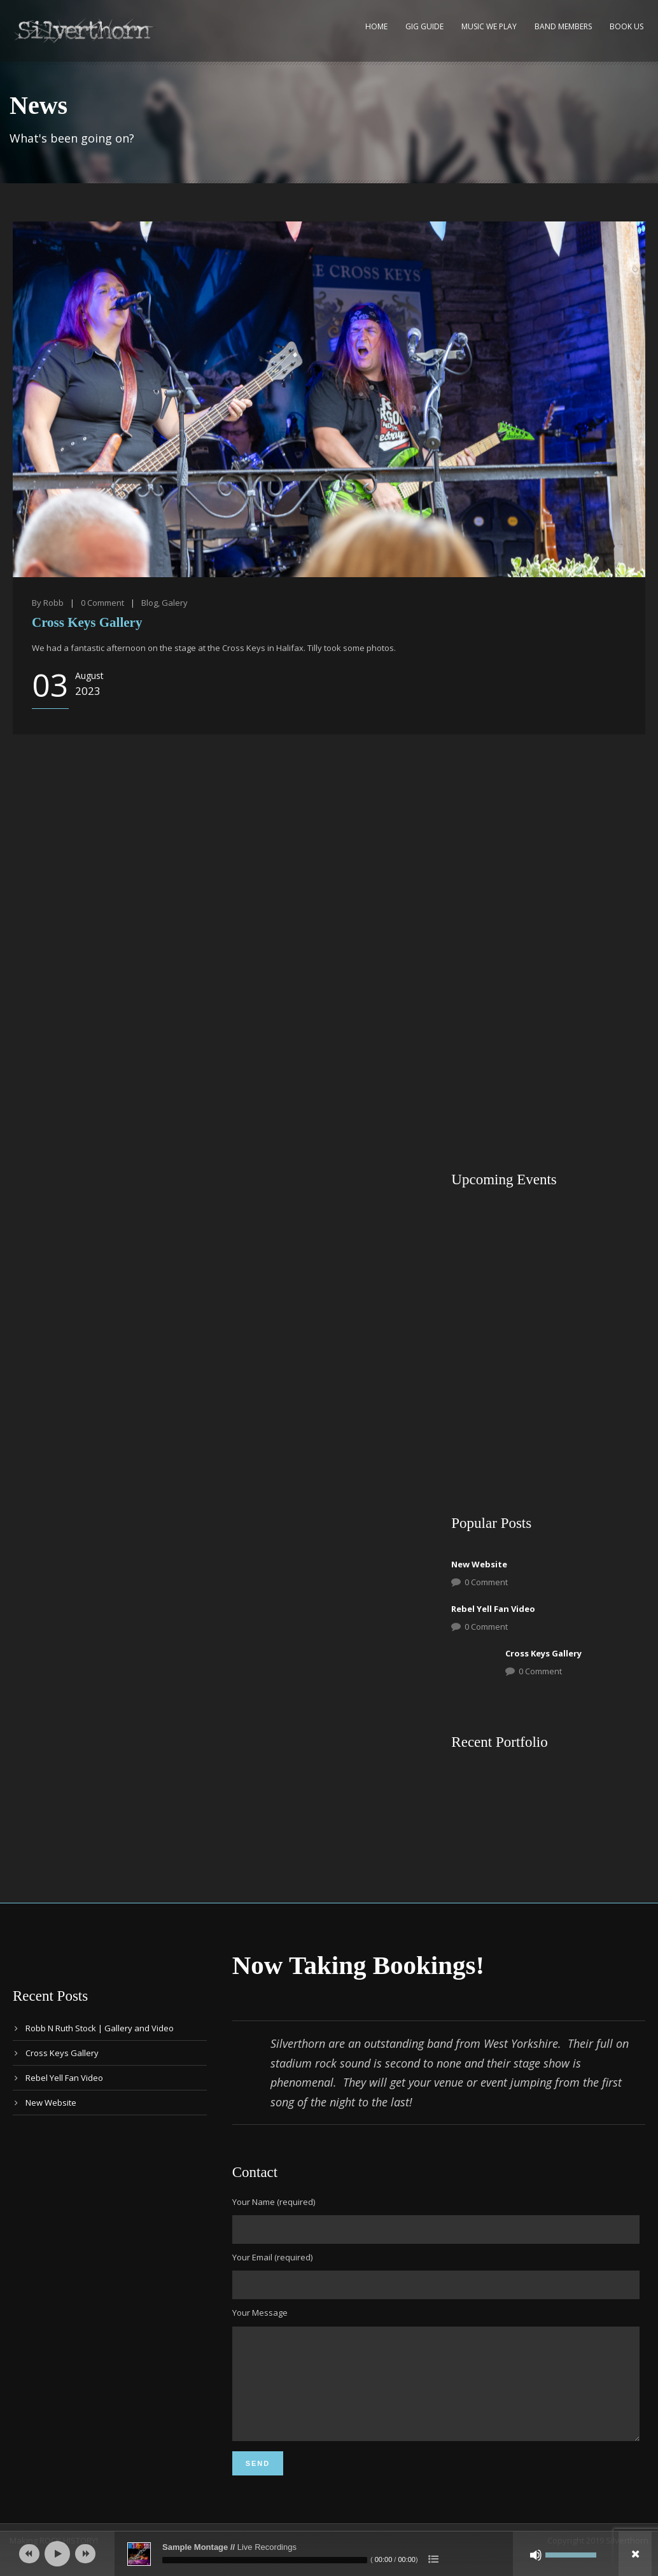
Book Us (626, 26)
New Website (479, 1564)
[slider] (264, 2560)
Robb (53, 602)
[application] (329, 2553)
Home (376, 26)
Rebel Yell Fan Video (493, 1608)
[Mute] (535, 2555)
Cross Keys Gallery (87, 622)
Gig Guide (424, 26)
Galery (175, 602)
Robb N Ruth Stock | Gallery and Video (99, 2028)
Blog (149, 602)
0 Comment (486, 1582)
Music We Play (489, 26)
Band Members (563, 26)
